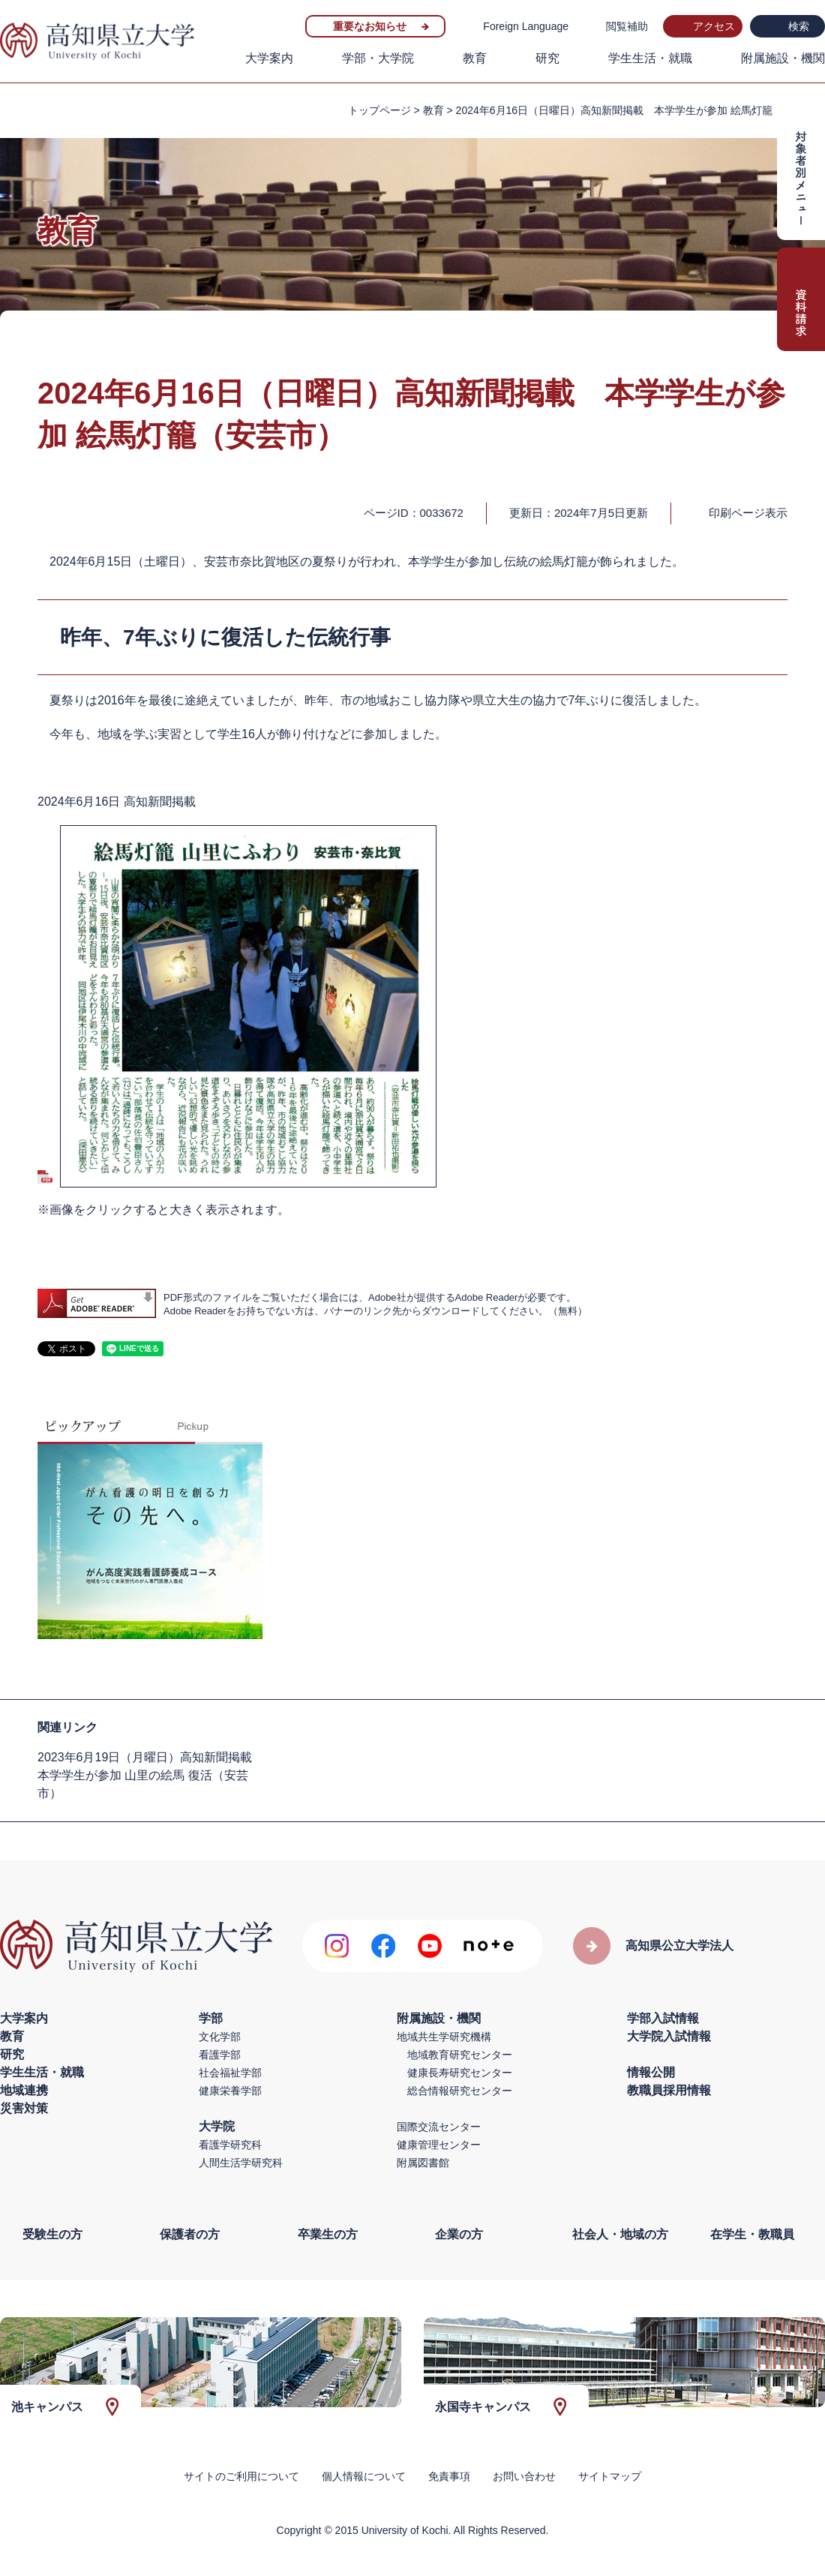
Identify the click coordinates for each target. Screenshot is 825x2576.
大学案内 (269, 58)
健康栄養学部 (230, 2091)
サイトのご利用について (241, 2476)
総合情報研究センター (459, 2091)
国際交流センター (439, 2127)
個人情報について (364, 2476)
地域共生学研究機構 (444, 2037)
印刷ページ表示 (748, 512)
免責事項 (449, 2476)
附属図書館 (423, 2163)
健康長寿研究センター (459, 2073)
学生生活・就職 (650, 58)
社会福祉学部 (230, 2073)
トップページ (379, 110)
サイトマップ (609, 2476)
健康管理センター (439, 2145)
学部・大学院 (378, 58)
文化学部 (220, 2037)
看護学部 (220, 2055)
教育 (475, 58)
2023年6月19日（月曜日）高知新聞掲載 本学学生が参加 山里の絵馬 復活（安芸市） (151, 1775)
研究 (548, 58)
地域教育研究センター (459, 2055)
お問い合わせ (524, 2476)
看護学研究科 (230, 2145)
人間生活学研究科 (241, 2163)
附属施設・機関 (783, 58)
